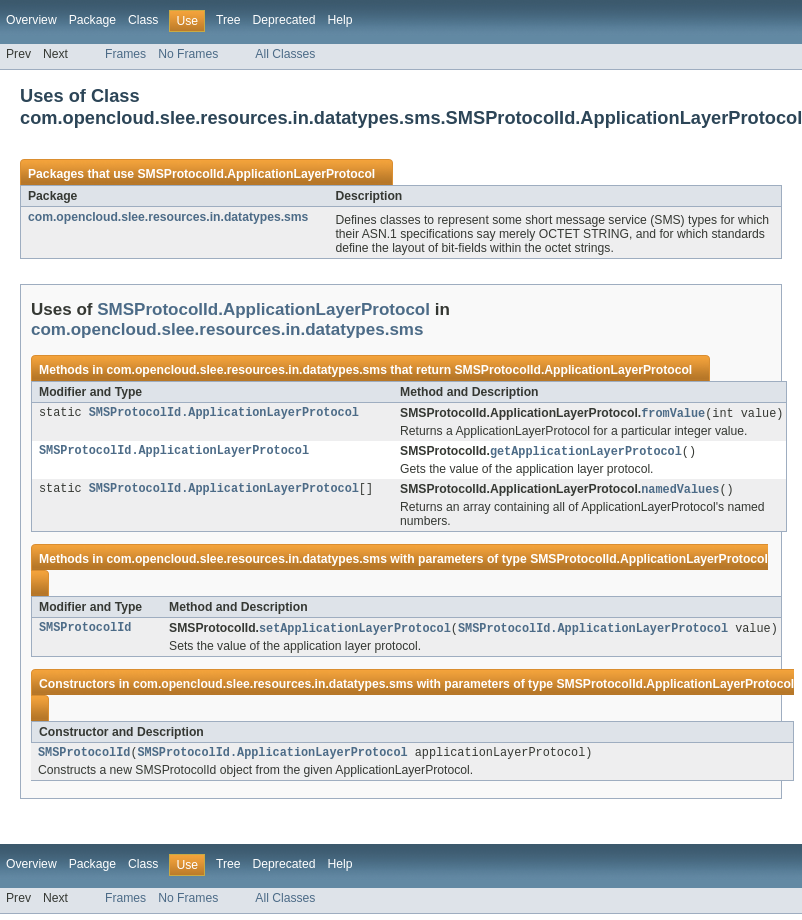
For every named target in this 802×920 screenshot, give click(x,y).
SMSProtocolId (85, 632)
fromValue (673, 414)
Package (92, 20)
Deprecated (284, 20)
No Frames (188, 54)
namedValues (680, 492)
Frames (125, 54)
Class (143, 20)
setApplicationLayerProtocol (355, 632)
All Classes (285, 54)
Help (339, 20)
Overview (31, 20)
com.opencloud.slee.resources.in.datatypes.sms (168, 217)
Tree (228, 20)
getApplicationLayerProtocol (586, 453)
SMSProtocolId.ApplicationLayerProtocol (256, 174)
